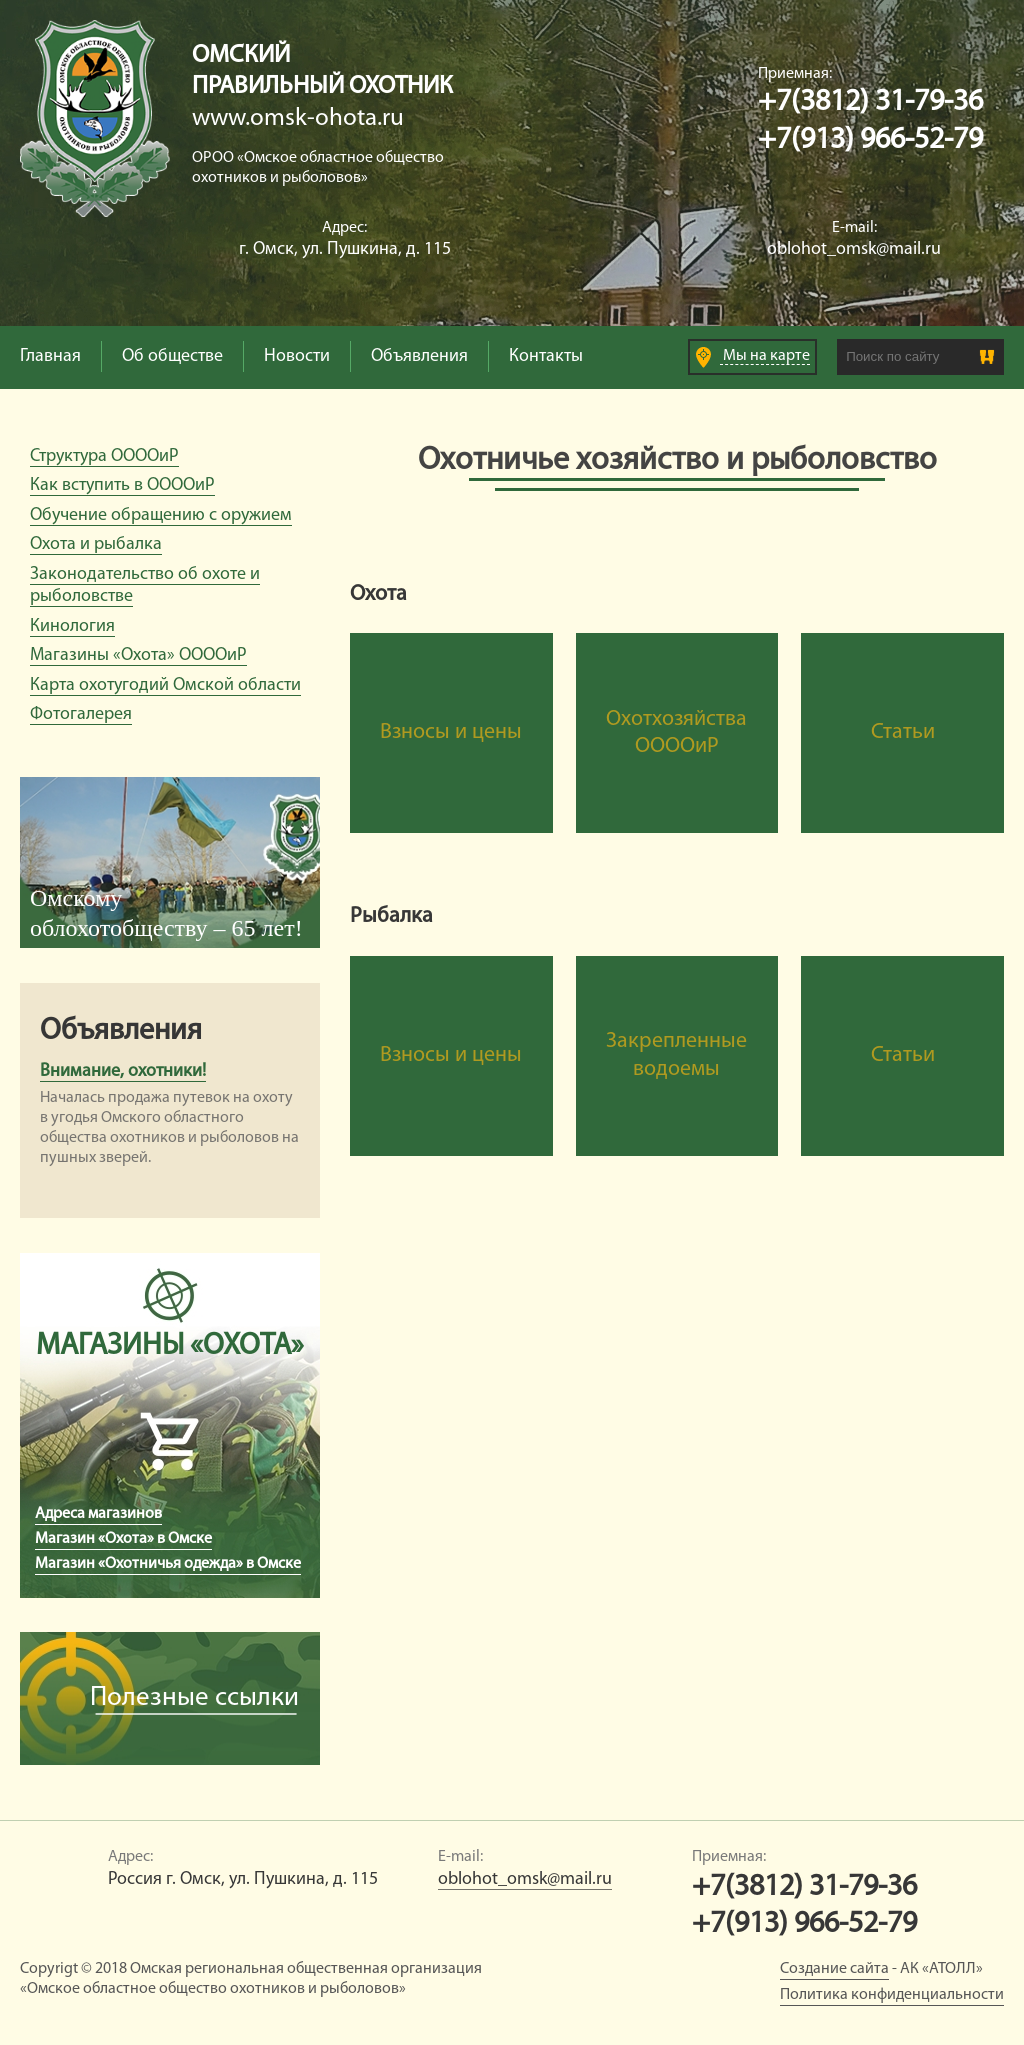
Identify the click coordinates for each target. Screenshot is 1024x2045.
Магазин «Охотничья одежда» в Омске (168, 1564)
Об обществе (172, 356)
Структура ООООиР (104, 456)
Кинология (72, 626)
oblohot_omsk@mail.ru (854, 249)
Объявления (419, 356)
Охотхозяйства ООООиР (676, 733)
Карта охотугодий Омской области (165, 685)
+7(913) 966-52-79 (870, 140)
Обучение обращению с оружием (161, 515)
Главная (50, 356)
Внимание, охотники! (123, 1071)
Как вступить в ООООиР (122, 485)
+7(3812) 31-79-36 (870, 102)
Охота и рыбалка (96, 544)
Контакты (546, 356)
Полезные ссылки (194, 1698)
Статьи (903, 732)
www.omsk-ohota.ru (298, 118)
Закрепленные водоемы (676, 1055)
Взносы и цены (451, 732)
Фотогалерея (81, 714)
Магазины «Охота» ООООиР (138, 655)
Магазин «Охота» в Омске (123, 1539)
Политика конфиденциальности (892, 1995)
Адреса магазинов (98, 1514)
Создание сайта (834, 1969)
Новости (297, 356)
